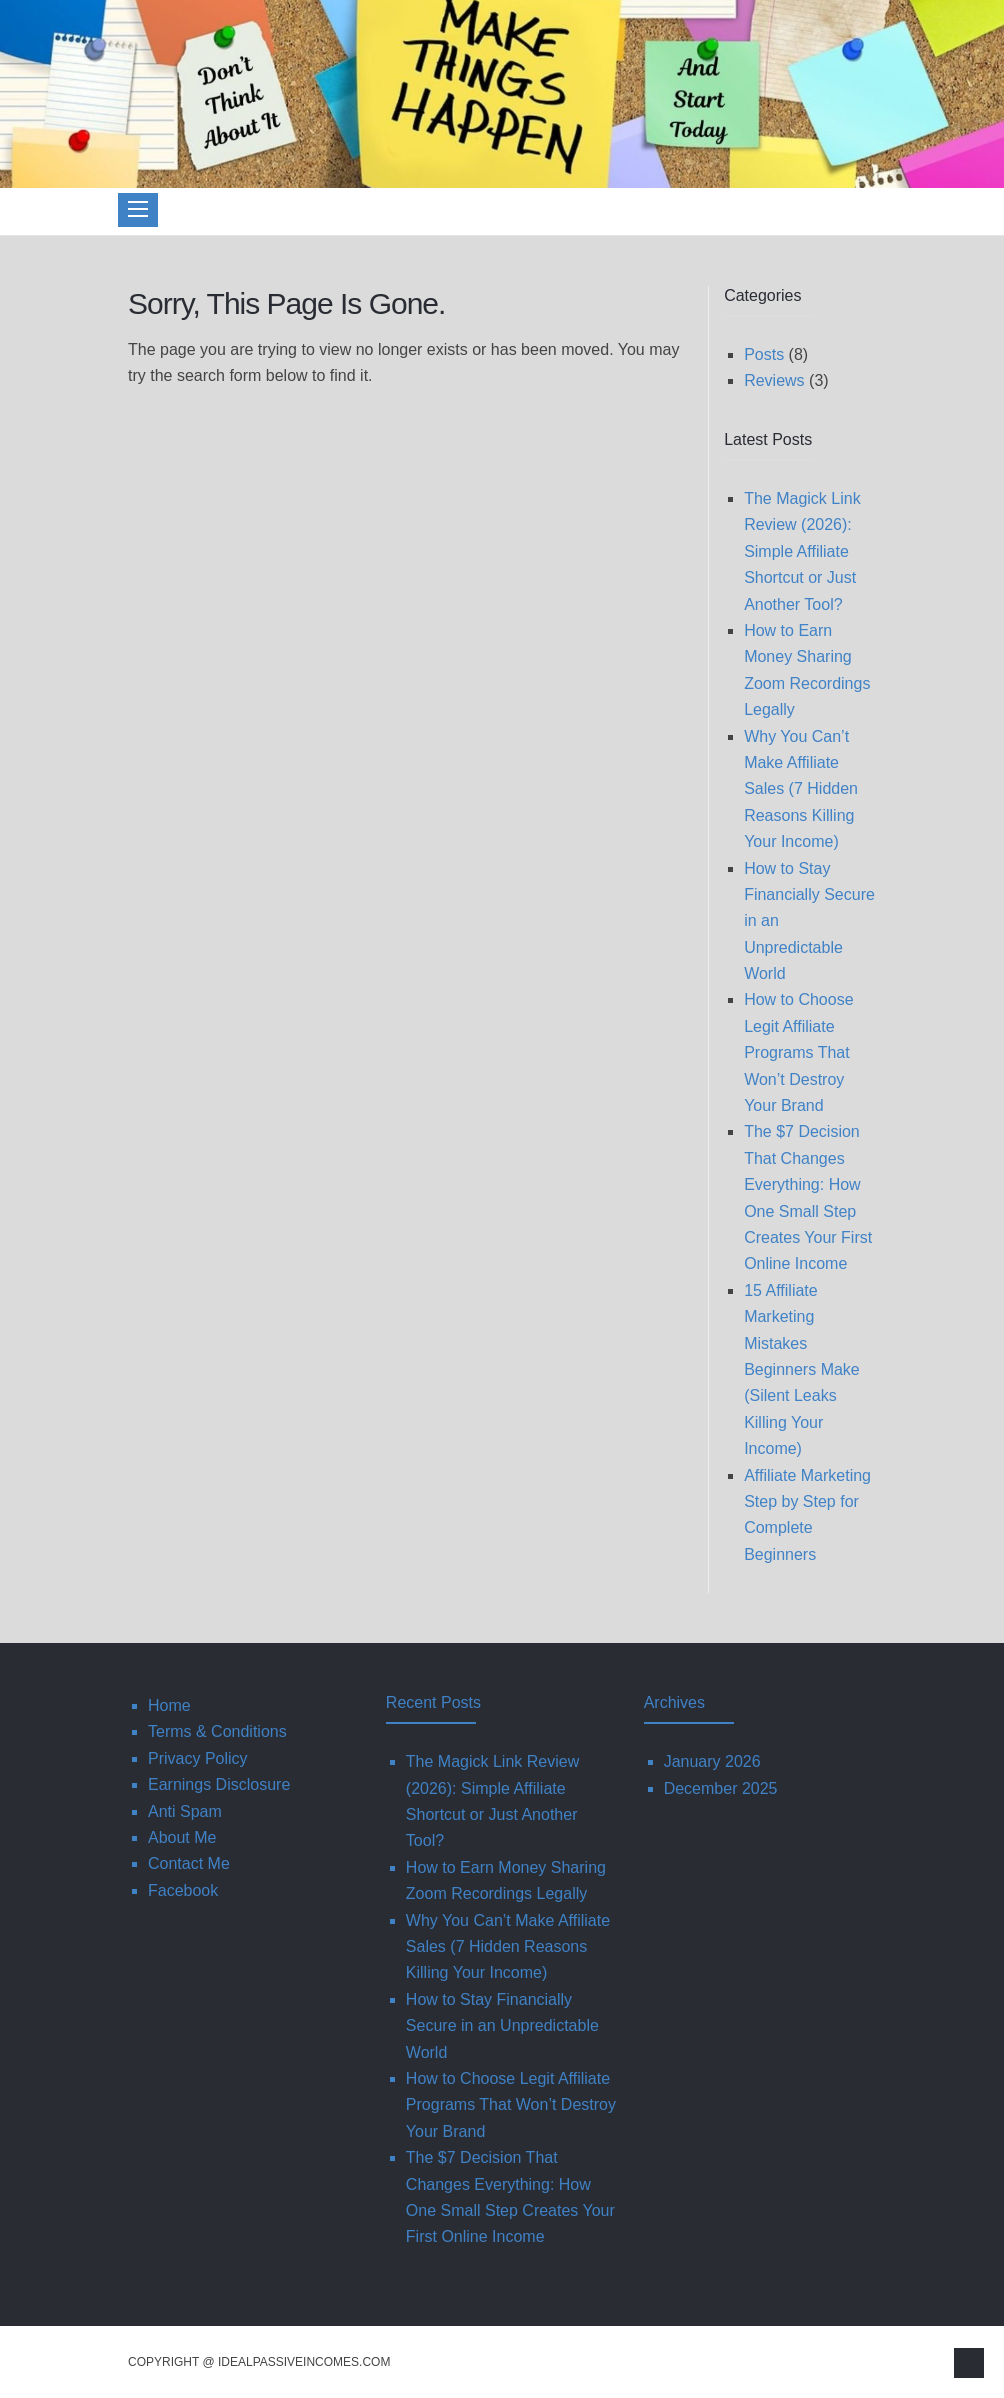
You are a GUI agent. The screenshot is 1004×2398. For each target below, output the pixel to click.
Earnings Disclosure (219, 1784)
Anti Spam (185, 1811)
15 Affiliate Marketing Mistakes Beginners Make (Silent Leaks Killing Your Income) (802, 1369)
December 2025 (721, 1788)
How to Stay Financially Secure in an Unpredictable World (502, 2026)
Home (169, 1705)
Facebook (183, 1890)
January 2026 (712, 1761)
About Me (182, 1837)
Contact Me (189, 1863)
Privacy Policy (198, 1758)
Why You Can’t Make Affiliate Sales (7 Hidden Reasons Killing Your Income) (801, 789)
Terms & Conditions (217, 1731)
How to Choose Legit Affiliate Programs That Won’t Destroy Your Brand (798, 1052)
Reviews (774, 380)
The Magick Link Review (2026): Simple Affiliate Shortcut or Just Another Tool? (802, 551)
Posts (764, 354)
